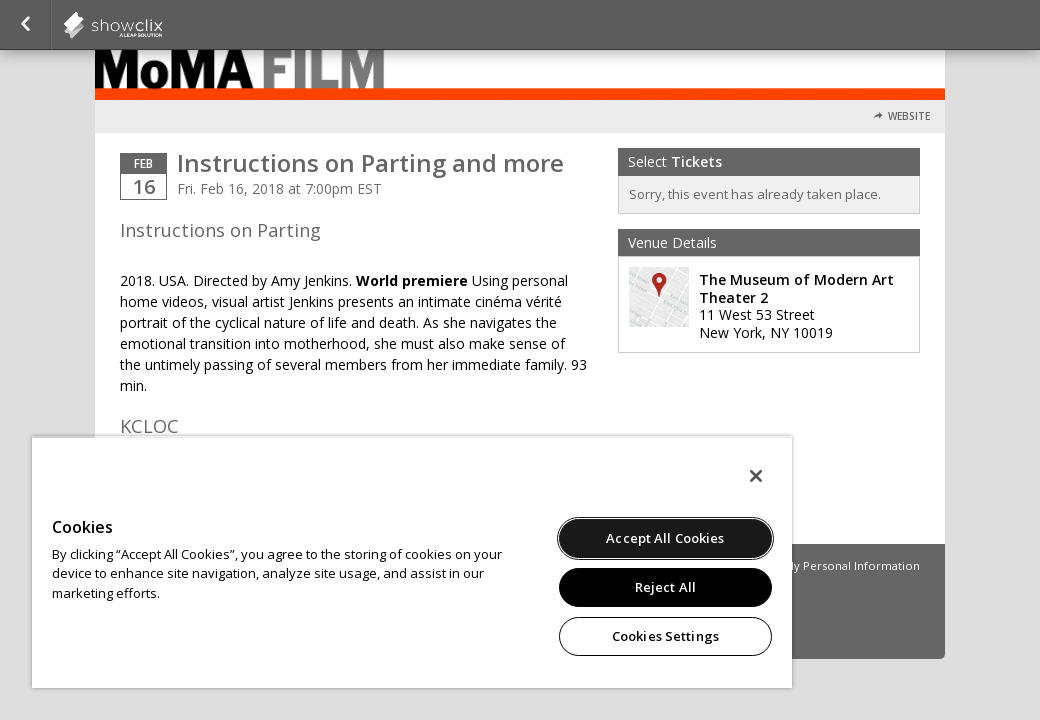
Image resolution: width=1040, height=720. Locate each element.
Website (909, 116)
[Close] (599, 476)
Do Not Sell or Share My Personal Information (794, 565)
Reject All (532, 587)
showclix (162, 25)
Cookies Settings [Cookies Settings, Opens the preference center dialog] (532, 636)
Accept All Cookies (533, 538)
